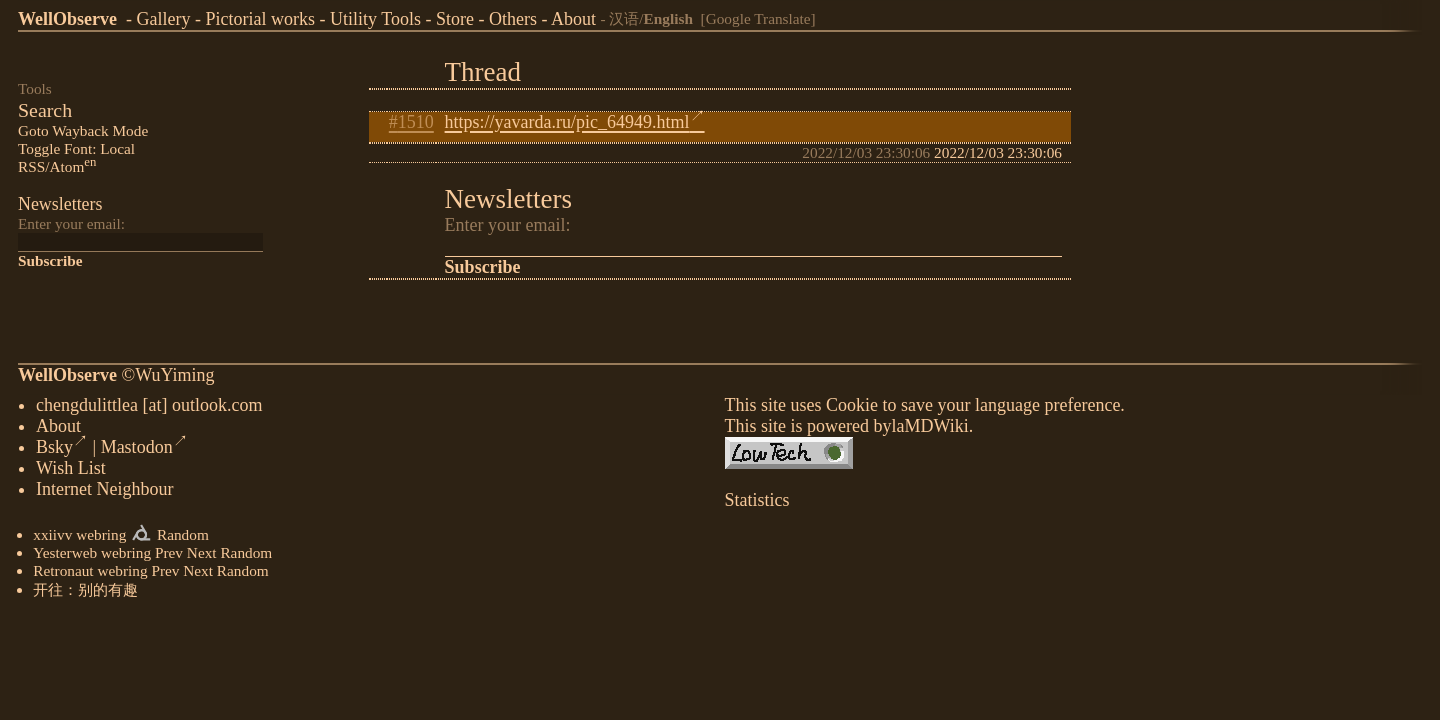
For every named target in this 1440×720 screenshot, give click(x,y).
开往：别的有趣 (85, 591)
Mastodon (144, 449)
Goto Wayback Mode (83, 130)
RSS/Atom (57, 166)
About (573, 19)
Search (45, 110)
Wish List (71, 470)
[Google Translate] (758, 18)
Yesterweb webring (92, 554)
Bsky (62, 449)
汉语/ (651, 18)
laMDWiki (929, 428)
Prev (169, 554)
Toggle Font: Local (76, 148)
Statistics (757, 502)
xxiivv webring (79, 536)
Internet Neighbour (104, 491)
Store (455, 19)
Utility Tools (375, 19)
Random (183, 536)
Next (202, 554)
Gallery (163, 19)
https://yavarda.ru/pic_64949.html (575, 122)
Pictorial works (260, 19)
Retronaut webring (90, 572)
